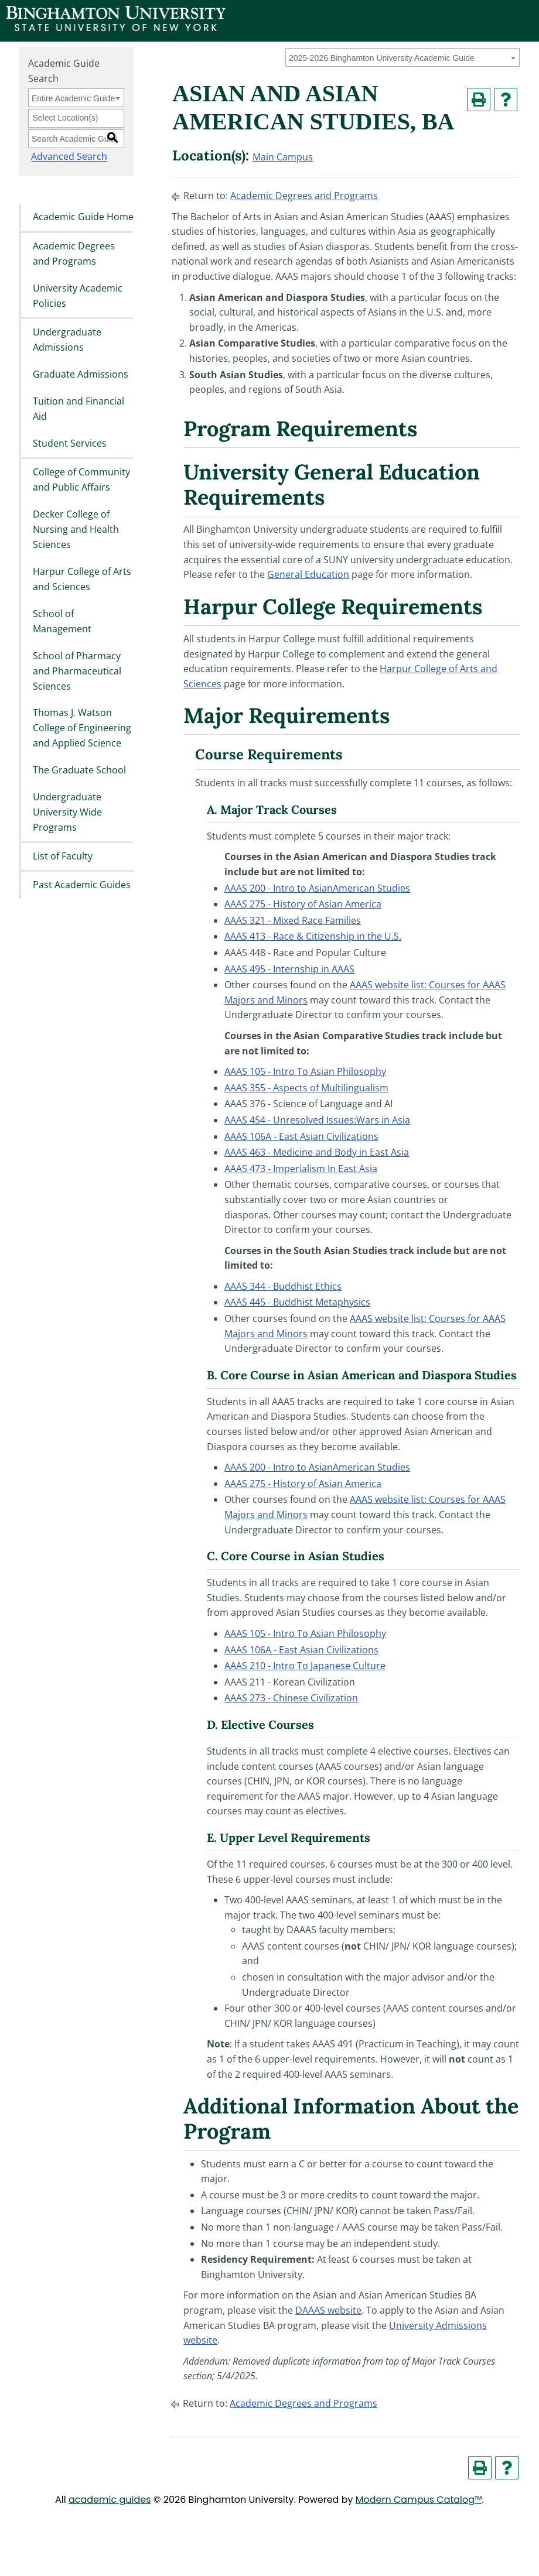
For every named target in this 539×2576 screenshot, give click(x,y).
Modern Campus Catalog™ (419, 2499)
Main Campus (283, 156)
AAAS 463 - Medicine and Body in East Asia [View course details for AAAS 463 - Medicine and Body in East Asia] (316, 1152)
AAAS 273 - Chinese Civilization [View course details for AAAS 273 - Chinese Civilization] (291, 1697)
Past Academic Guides (82, 885)
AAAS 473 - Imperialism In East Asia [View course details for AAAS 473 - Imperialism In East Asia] (300, 1168)
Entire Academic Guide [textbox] (73, 98)
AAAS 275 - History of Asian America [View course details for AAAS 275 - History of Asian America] (302, 904)
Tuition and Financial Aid (78, 409)
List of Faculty (63, 855)
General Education (308, 574)
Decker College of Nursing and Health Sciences (76, 529)
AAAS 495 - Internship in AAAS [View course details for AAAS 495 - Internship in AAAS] (289, 968)
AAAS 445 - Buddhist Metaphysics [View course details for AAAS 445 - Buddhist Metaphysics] (297, 1302)
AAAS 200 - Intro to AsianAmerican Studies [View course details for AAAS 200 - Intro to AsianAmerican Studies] (317, 888)
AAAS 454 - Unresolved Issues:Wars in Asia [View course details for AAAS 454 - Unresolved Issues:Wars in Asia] (317, 1120)
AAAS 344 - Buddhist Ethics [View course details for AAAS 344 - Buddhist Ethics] (283, 1286)
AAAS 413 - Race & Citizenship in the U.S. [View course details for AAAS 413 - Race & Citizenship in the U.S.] (312, 936)
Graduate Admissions (80, 374)
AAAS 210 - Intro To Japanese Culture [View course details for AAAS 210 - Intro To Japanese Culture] (305, 1665)
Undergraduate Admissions (67, 340)
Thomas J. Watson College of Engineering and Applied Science (82, 728)
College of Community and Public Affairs (81, 480)
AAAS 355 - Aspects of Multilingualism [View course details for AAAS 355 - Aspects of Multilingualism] (306, 1087)
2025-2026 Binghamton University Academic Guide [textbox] (382, 58)
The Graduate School (79, 769)
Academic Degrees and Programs (74, 253)
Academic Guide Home (83, 217)
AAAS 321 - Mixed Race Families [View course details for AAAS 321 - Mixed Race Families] (292, 920)
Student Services (70, 443)
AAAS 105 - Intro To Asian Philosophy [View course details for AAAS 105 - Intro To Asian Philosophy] (305, 1071)
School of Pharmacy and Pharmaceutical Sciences (77, 670)
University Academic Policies (77, 296)
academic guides (110, 2499)
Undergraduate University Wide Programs (67, 812)
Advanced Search (66, 156)
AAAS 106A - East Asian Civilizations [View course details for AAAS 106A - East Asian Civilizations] (301, 1136)
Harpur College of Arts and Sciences (82, 579)
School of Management (62, 621)
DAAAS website (328, 2310)
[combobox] (402, 57)
